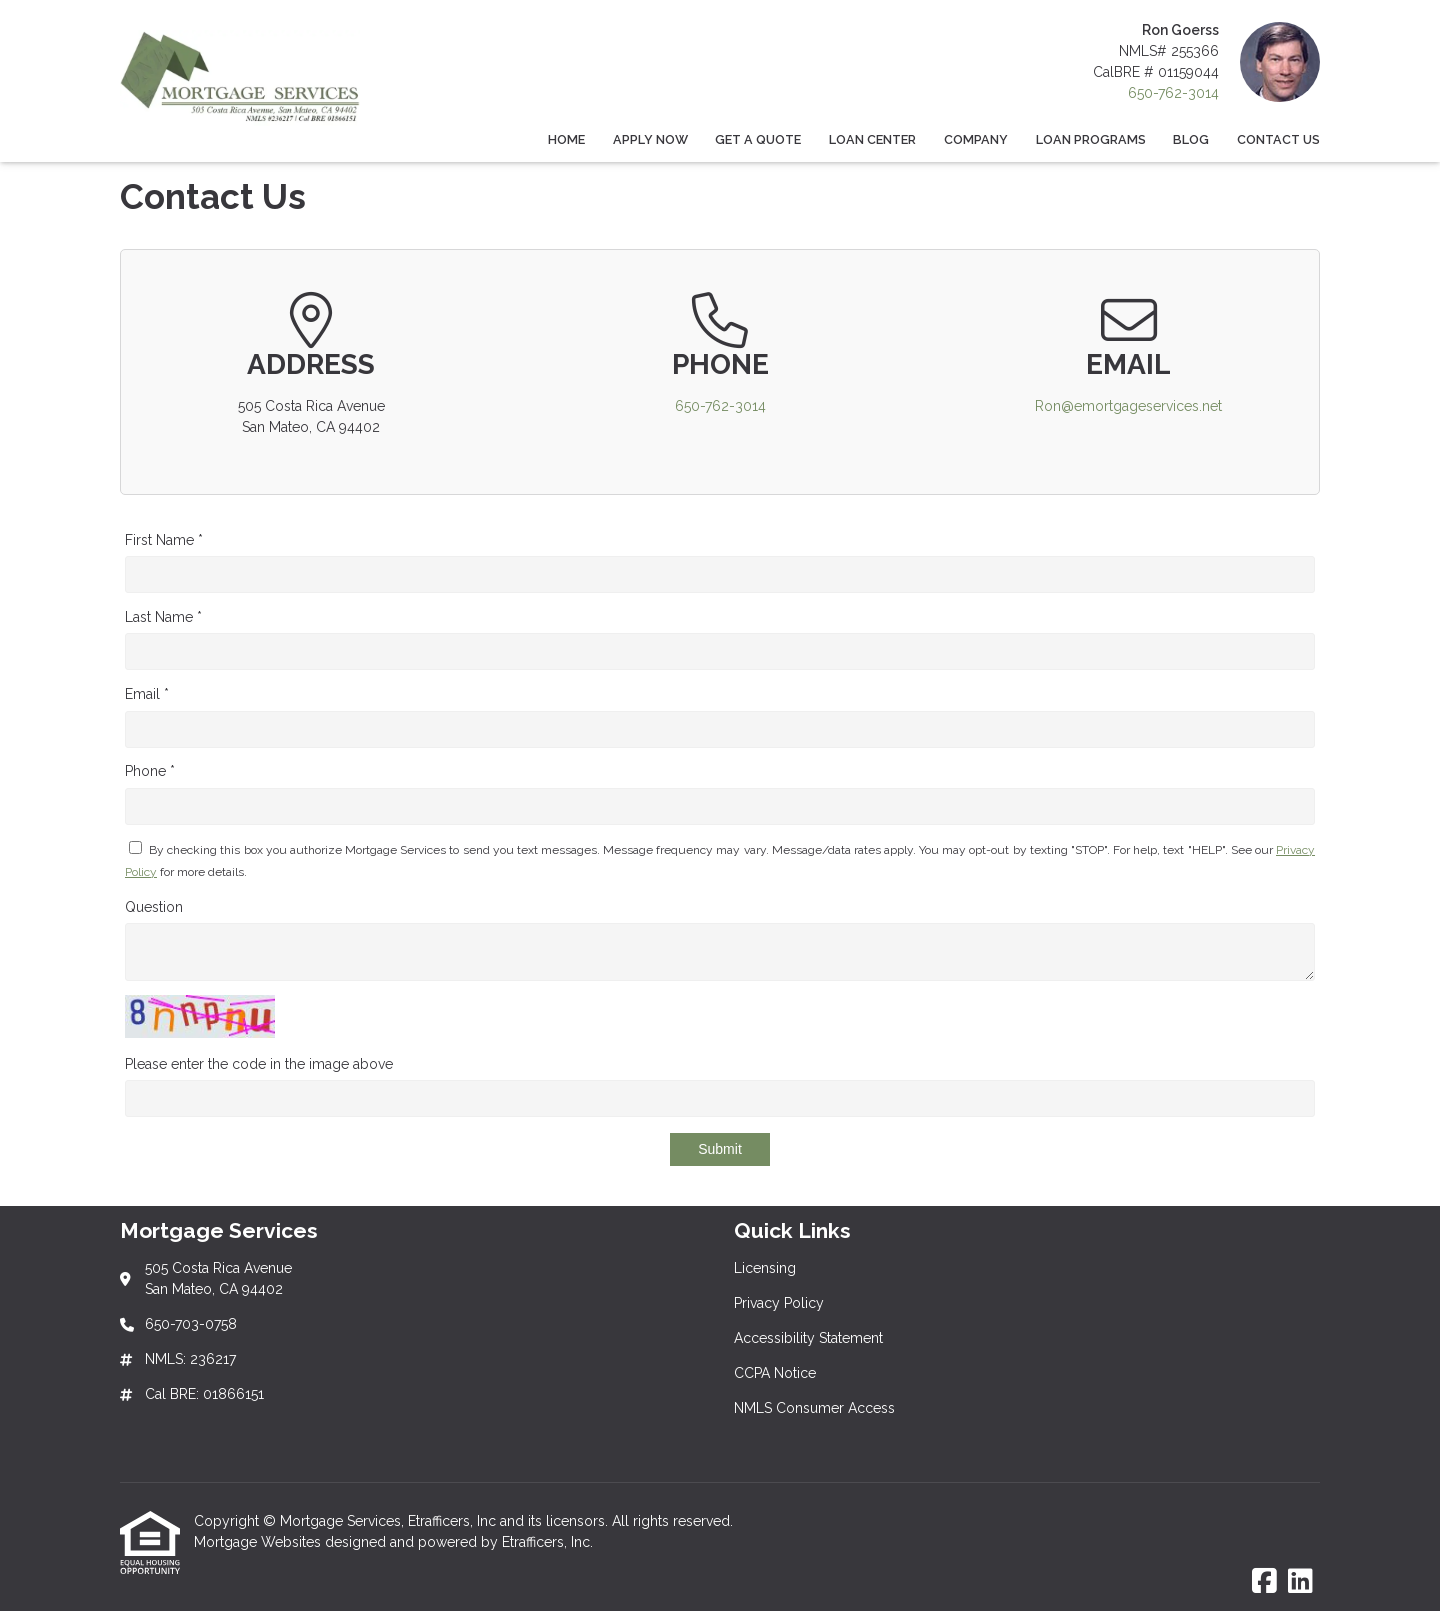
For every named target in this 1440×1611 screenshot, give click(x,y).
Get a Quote (758, 139)
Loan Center (872, 139)
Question (154, 907)
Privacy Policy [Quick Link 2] (779, 1303)
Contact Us (1278, 139)
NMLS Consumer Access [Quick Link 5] (814, 1408)
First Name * (164, 540)
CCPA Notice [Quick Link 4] (775, 1373)
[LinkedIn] (1300, 1582)
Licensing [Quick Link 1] (765, 1268)
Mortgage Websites (259, 1542)
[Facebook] (1264, 1582)
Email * (147, 694)
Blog (1191, 139)
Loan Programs (1091, 139)
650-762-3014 (1173, 93)
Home (566, 139)
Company (976, 139)
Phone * (150, 771)
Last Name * (163, 617)
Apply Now (650, 139)
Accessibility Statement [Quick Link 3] (808, 1338)
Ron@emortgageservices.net (1128, 406)
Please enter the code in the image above (259, 1064)
